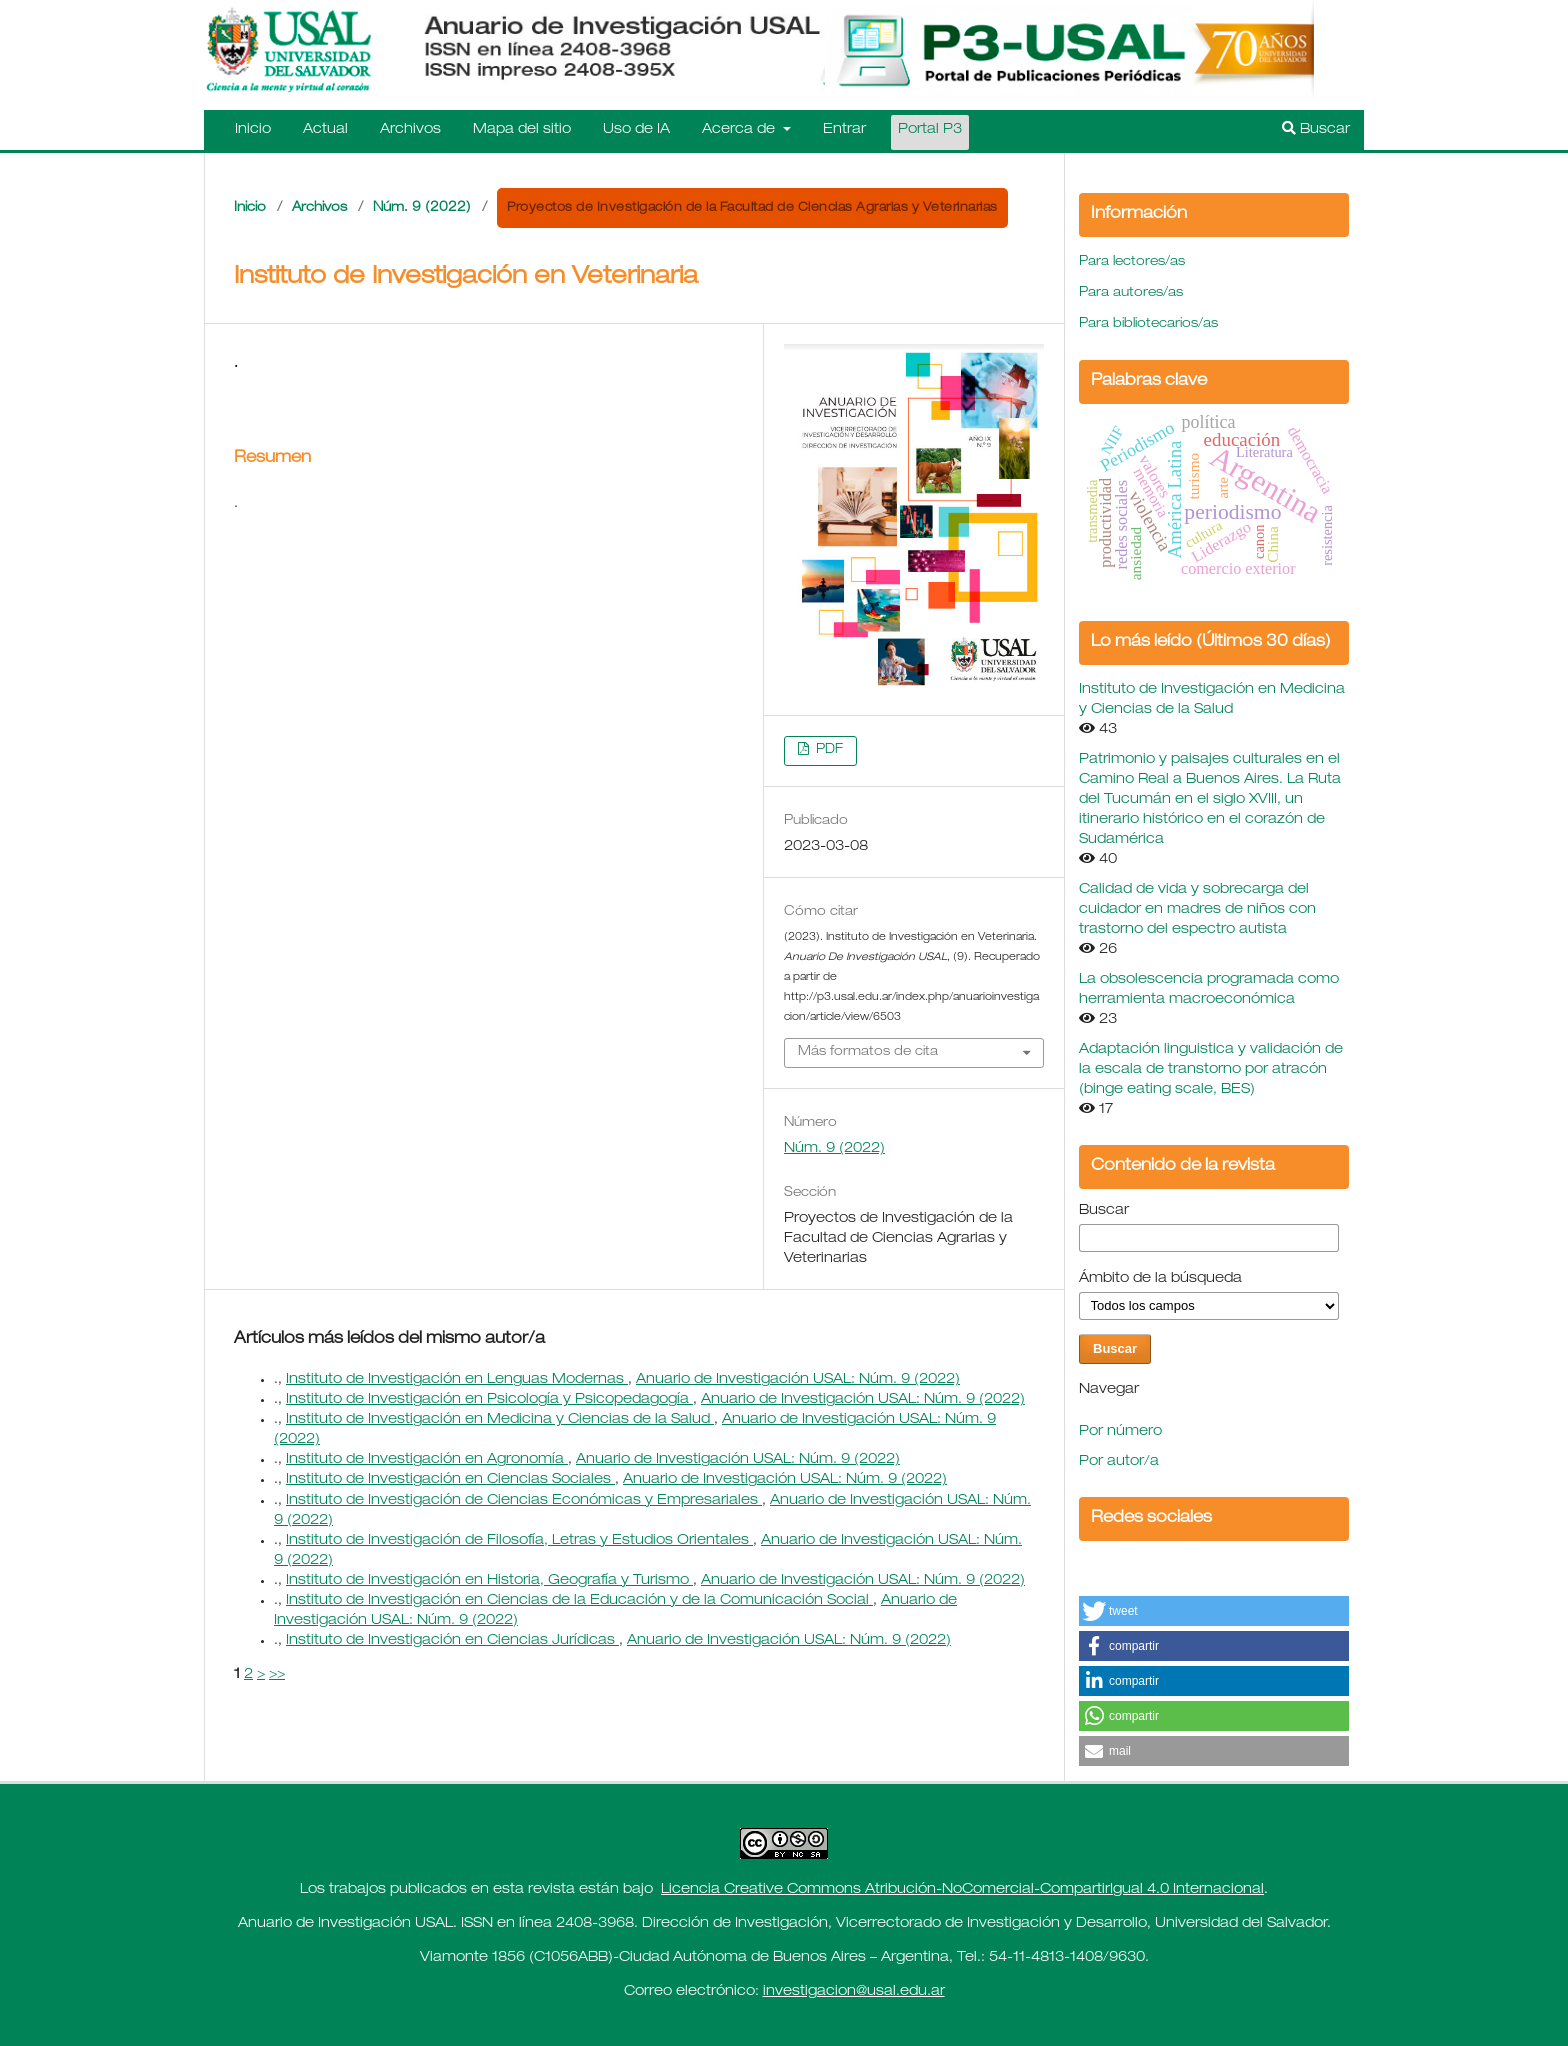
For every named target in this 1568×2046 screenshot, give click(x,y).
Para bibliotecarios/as (1148, 324)
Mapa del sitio (522, 130)
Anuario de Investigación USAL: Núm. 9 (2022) (798, 1380)
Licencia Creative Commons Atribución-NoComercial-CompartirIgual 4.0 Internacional (962, 1890)
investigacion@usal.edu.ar (854, 1992)
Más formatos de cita (868, 1052)
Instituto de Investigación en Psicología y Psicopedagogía (489, 1400)
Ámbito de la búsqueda (1160, 1279)
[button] (1214, 1611)
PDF (827, 750)
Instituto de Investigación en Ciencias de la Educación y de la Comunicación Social (579, 1601)
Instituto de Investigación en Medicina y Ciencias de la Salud (500, 1420)
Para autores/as (1131, 293)
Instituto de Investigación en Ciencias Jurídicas (452, 1641)
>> (277, 1675)
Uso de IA (636, 130)
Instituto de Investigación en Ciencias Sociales (450, 1480)
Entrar (844, 130)
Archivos (410, 130)
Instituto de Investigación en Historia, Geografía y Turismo (489, 1581)
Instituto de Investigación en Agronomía (427, 1460)
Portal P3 (930, 130)
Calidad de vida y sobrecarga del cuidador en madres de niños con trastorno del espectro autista (1197, 910)
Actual (325, 130)
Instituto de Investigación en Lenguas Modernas (457, 1380)
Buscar (1316, 129)
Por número (1120, 1432)
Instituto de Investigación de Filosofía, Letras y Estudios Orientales (519, 1541)
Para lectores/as (1132, 262)
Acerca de (740, 130)
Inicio (253, 130)
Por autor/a (1119, 1462)
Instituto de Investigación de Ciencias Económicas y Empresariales (524, 1501)
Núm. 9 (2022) (422, 208)
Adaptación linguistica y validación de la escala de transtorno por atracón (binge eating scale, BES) (1211, 1070)
